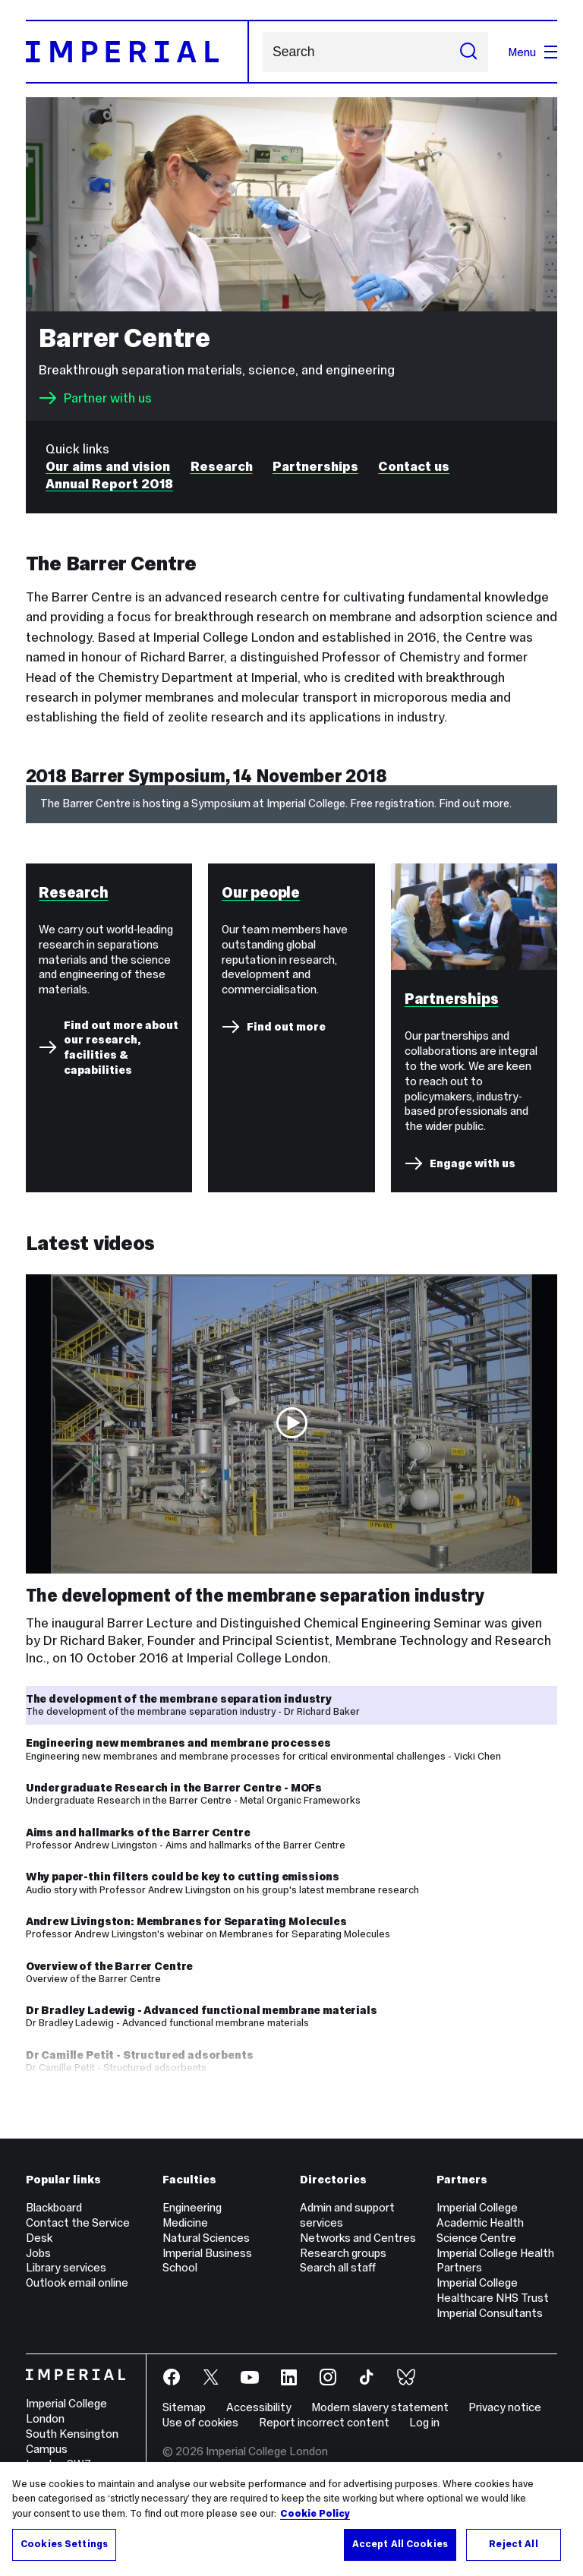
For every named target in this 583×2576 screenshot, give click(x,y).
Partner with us (95, 398)
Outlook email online (77, 2294)
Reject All (513, 2544)
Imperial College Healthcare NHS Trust (492, 2302)
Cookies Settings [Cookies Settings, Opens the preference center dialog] (64, 2544)
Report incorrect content (324, 2434)
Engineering (192, 2219)
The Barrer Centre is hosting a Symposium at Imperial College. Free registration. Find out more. (276, 803)
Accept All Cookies (400, 2544)
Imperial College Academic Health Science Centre (480, 2234)
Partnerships (315, 466)
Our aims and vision (108, 466)
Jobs (38, 2264)
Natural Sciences (206, 2249)
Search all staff (338, 2279)
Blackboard (54, 2219)
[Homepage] (137, 52)
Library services (66, 2279)
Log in (424, 2434)
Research (222, 466)
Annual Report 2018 (109, 483)
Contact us (413, 466)
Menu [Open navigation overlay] (532, 52)
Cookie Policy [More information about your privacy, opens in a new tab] (315, 2514)
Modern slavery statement (380, 2419)
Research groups (343, 2264)
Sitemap (184, 2419)
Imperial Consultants (489, 2325)
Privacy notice (504, 2419)
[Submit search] (468, 52)
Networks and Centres (358, 2249)
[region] (291, 2519)
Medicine (185, 2234)
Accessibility (259, 2419)
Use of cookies (200, 2434)
